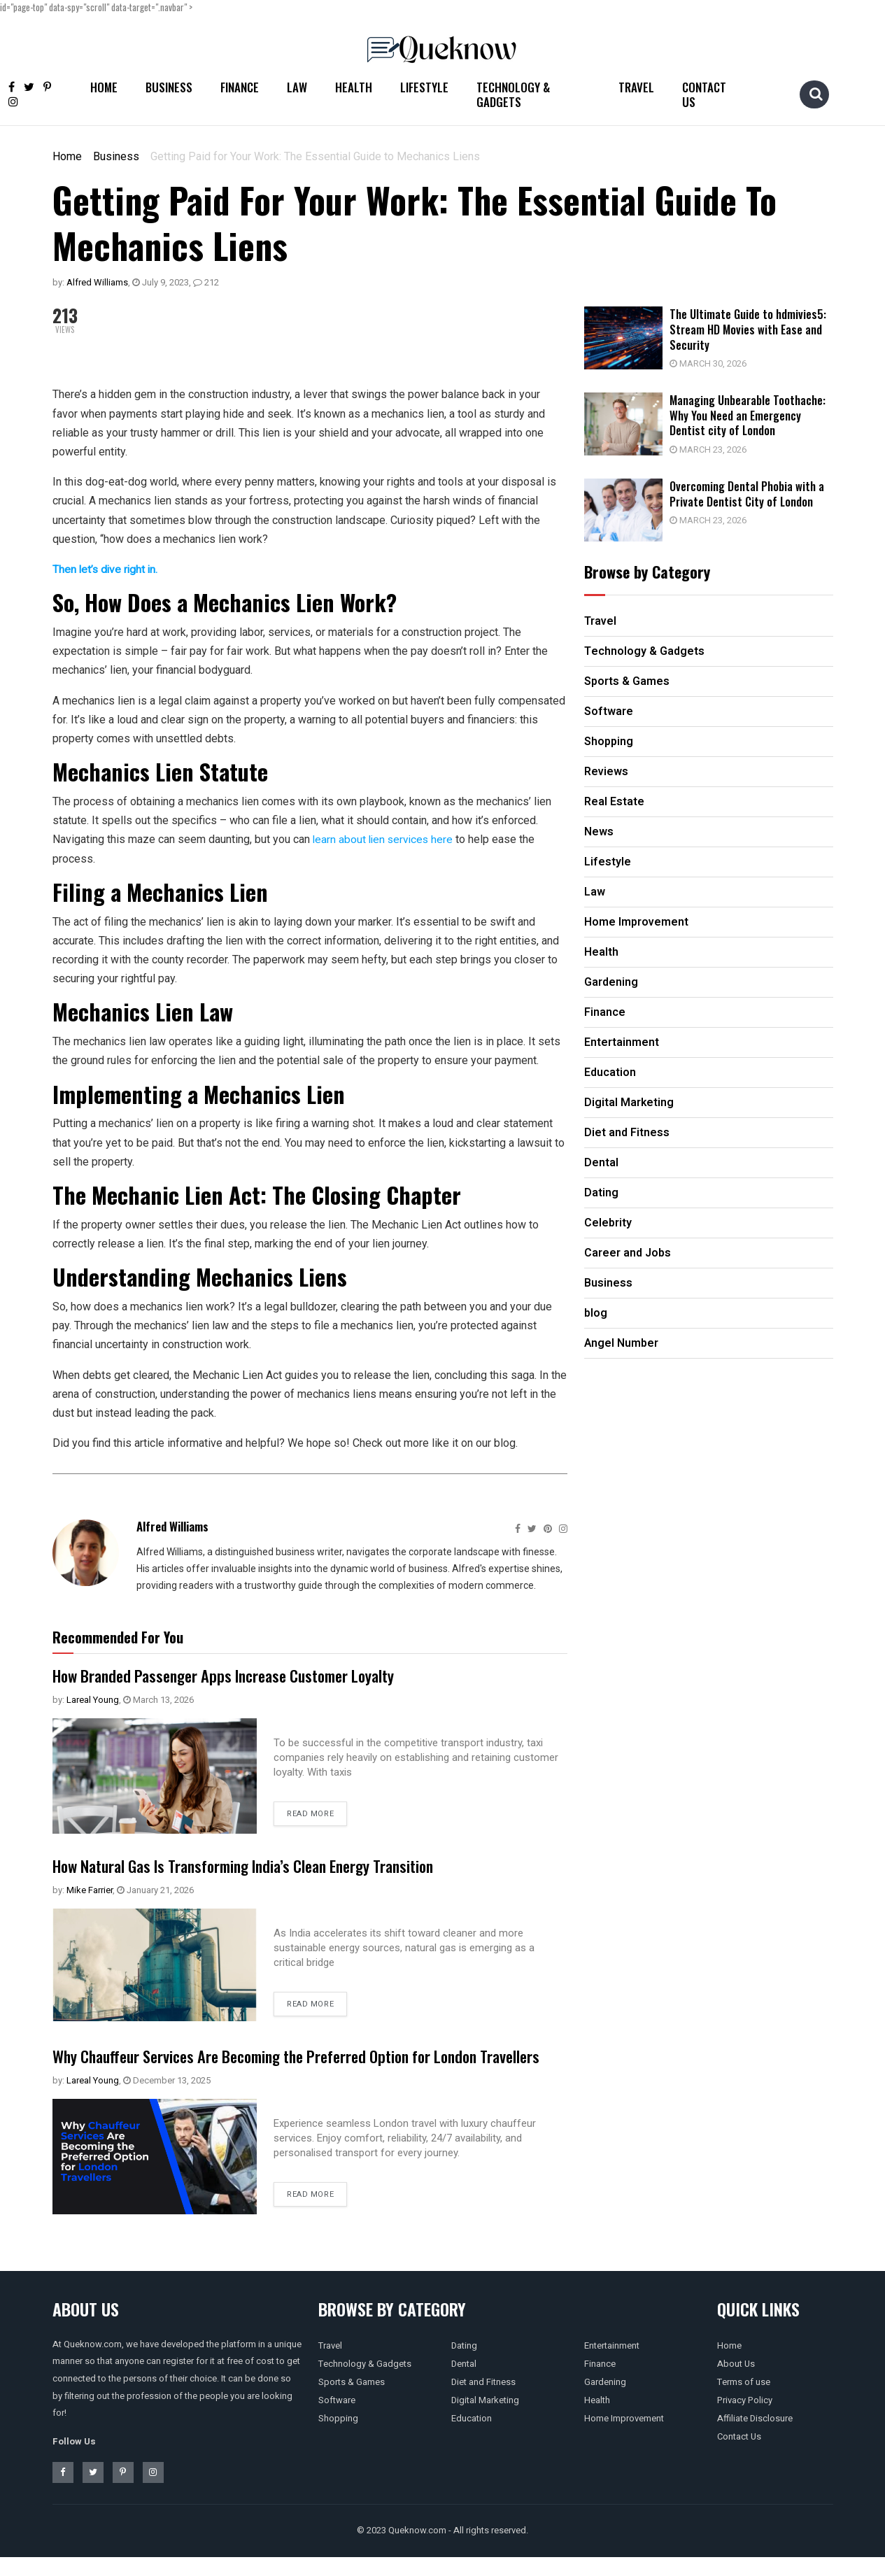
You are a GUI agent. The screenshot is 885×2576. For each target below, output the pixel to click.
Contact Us (704, 94)
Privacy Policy (744, 2419)
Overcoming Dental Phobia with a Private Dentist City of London (753, 490)
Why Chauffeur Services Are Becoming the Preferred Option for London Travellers (283, 2065)
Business (169, 87)
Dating (464, 2364)
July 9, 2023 (160, 282)
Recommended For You (117, 1636)
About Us (736, 2382)
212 (206, 282)
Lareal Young (92, 1699)
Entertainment (611, 2364)
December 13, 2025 (167, 2099)
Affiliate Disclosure (755, 2437)
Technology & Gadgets (513, 94)
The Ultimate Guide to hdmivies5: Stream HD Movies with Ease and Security (754, 329)
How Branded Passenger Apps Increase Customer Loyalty (237, 1674)
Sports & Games (351, 2400)
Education (471, 2437)
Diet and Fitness (483, 2400)
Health (353, 87)
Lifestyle (424, 87)
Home (104, 87)
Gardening (605, 2400)
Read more (310, 1814)
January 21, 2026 (155, 1889)
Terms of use (743, 2400)
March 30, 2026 (713, 362)
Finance (239, 87)
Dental (463, 2382)
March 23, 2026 (713, 447)
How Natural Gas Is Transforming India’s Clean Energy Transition (262, 1864)
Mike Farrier (89, 1889)
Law (297, 87)
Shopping (338, 2437)
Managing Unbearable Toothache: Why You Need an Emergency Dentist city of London (754, 413)
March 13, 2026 (158, 1699)
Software (336, 2419)
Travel (636, 87)
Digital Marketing (485, 2419)
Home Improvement (624, 2437)
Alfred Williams (97, 282)
